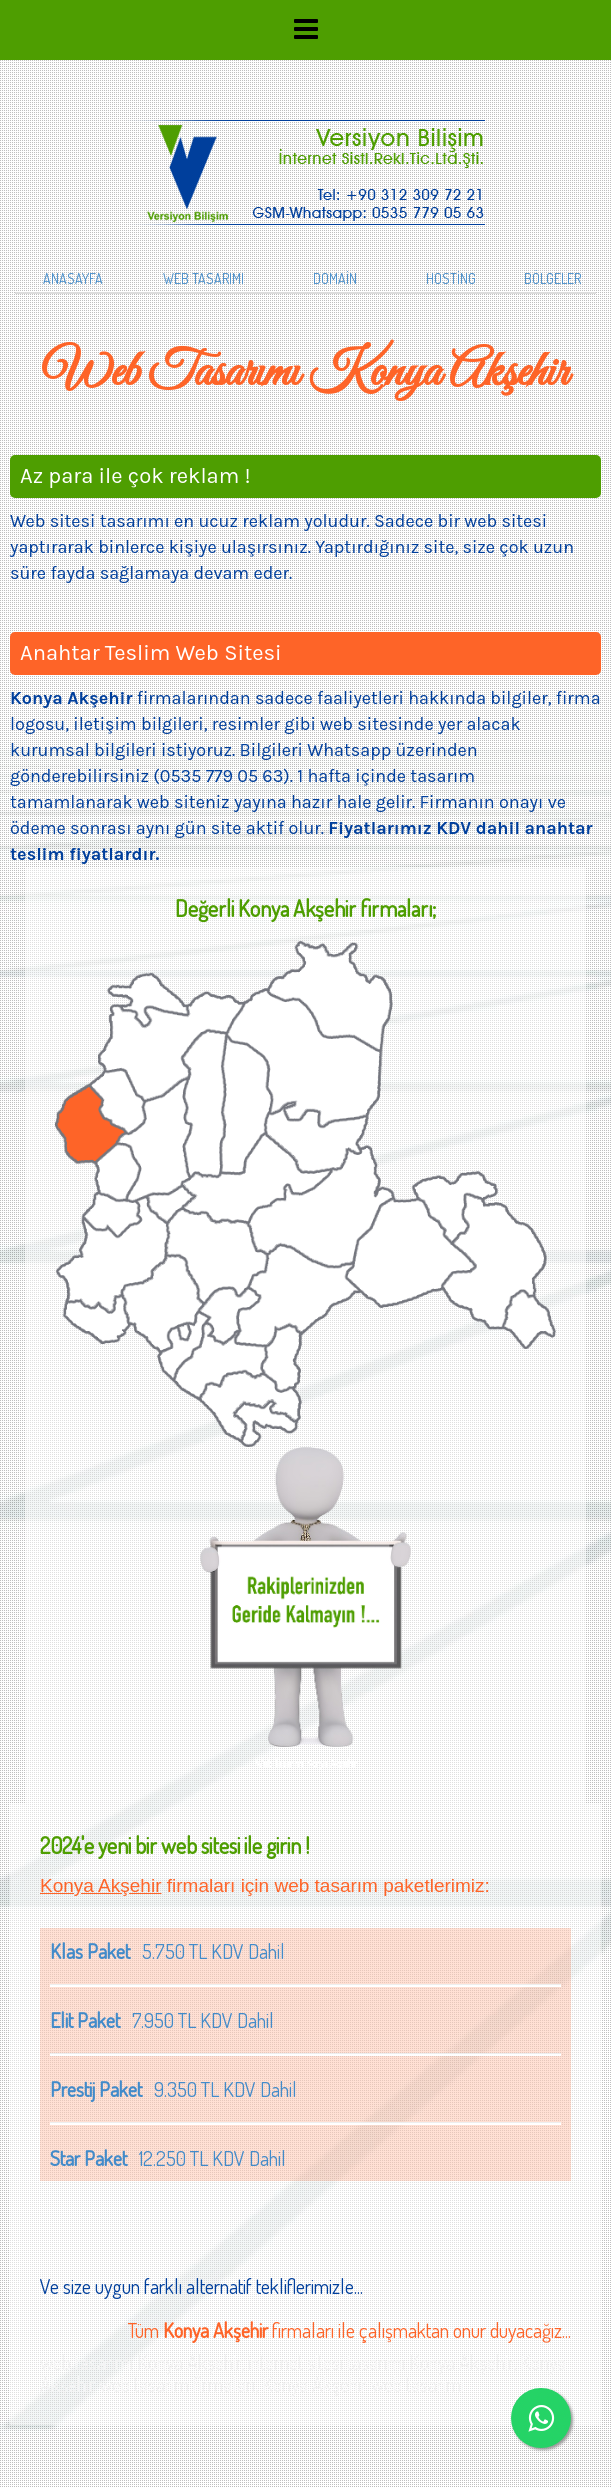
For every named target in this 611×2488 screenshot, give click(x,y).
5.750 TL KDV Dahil (167, 1951)
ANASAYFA (73, 278)
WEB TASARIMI (203, 278)
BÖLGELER (552, 278)
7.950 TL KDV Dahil (162, 2020)
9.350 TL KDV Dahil (173, 2089)
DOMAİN (335, 278)
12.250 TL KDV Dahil (168, 2158)
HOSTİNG (451, 278)
